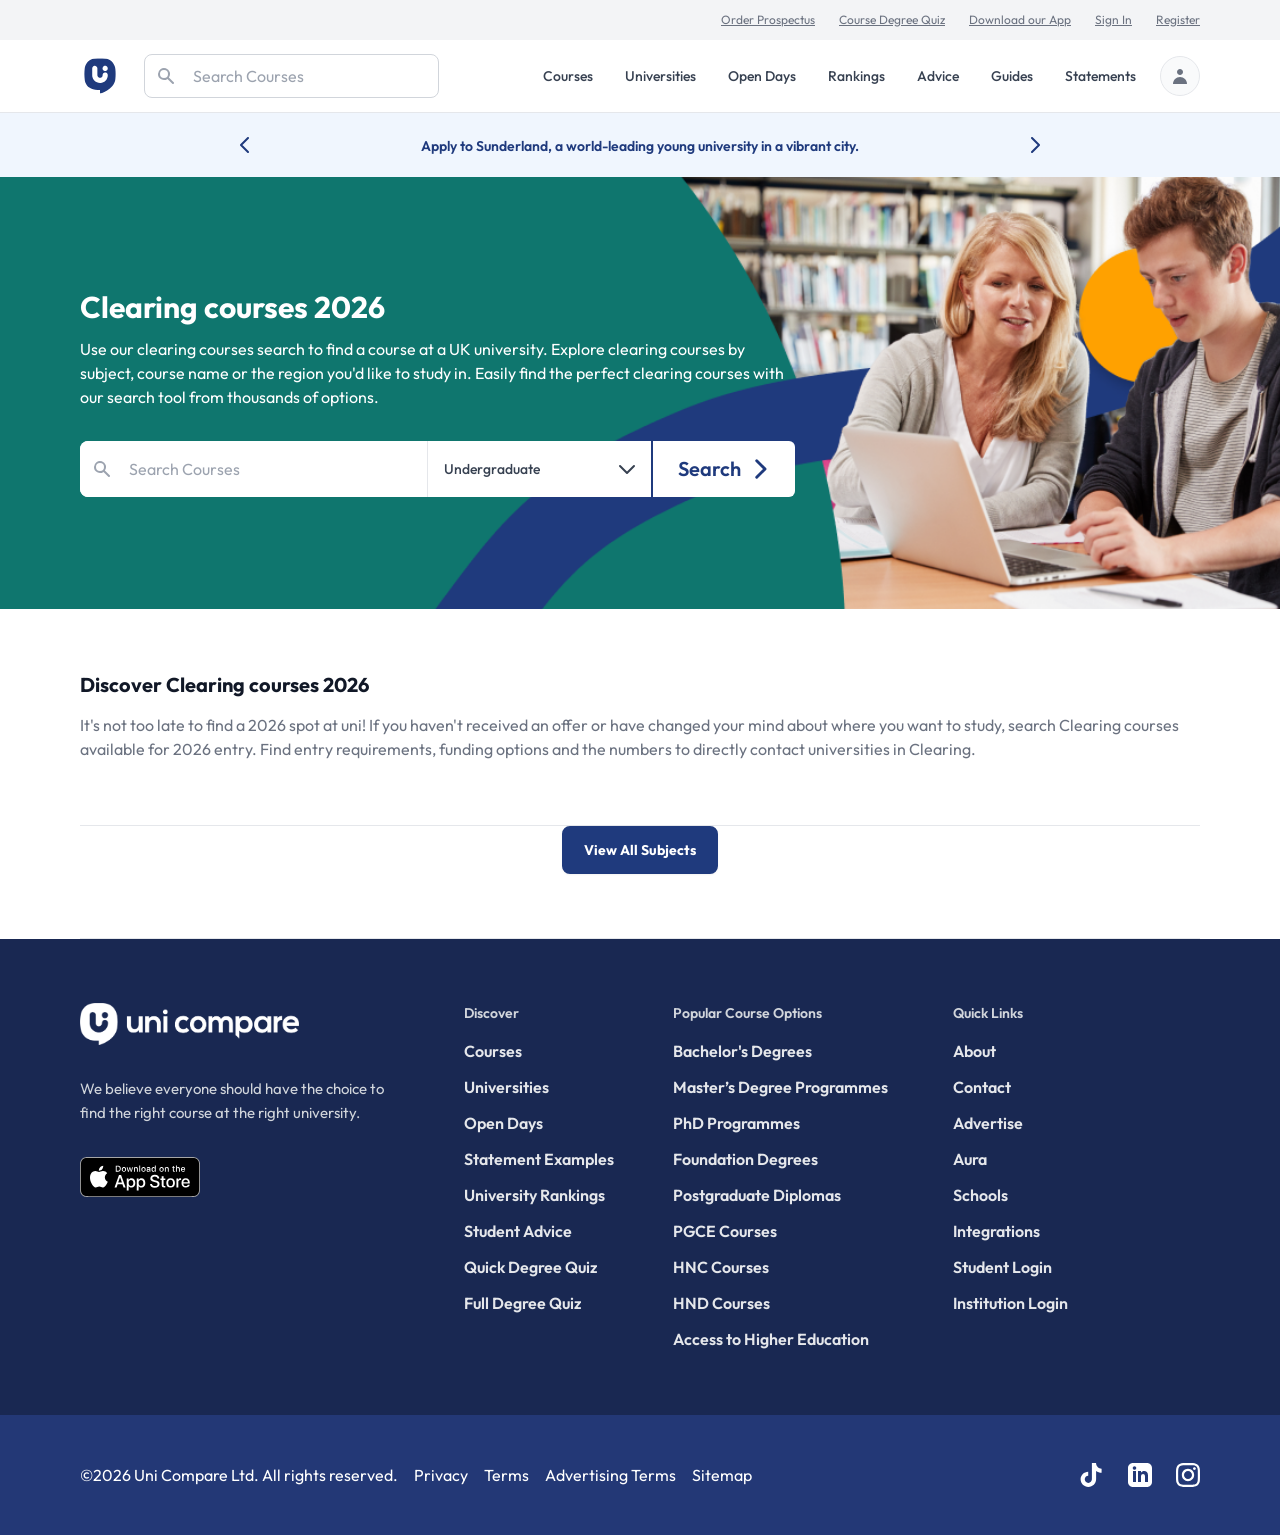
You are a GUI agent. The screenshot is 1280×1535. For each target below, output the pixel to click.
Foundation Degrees (745, 1159)
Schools (980, 1195)
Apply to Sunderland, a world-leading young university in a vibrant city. (640, 146)
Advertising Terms (610, 1475)
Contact (982, 1087)
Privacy (441, 1475)
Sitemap (722, 1475)
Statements (1100, 76)
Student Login (1002, 1267)
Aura (970, 1159)
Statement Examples (539, 1159)
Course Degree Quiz (892, 19)
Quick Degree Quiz (530, 1267)
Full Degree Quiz (522, 1303)
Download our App (1020, 19)
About (974, 1051)
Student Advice (518, 1231)
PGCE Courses (725, 1231)
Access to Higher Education (771, 1339)
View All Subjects (640, 850)
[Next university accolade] (1019, 145)
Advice (938, 76)
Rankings (856, 76)
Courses (568, 76)
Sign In (1113, 19)
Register (1178, 19)
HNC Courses (721, 1267)
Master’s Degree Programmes (780, 1087)
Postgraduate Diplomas (757, 1195)
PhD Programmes (736, 1123)
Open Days (762, 76)
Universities (660, 76)
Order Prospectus (768, 19)
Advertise (988, 1123)
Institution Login (1010, 1303)
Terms (506, 1475)
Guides (1012, 76)
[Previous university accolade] (260, 145)
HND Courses (721, 1303)
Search (724, 468)
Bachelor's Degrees (742, 1051)
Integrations (996, 1231)
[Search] (291, 76)
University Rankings (534, 1195)
